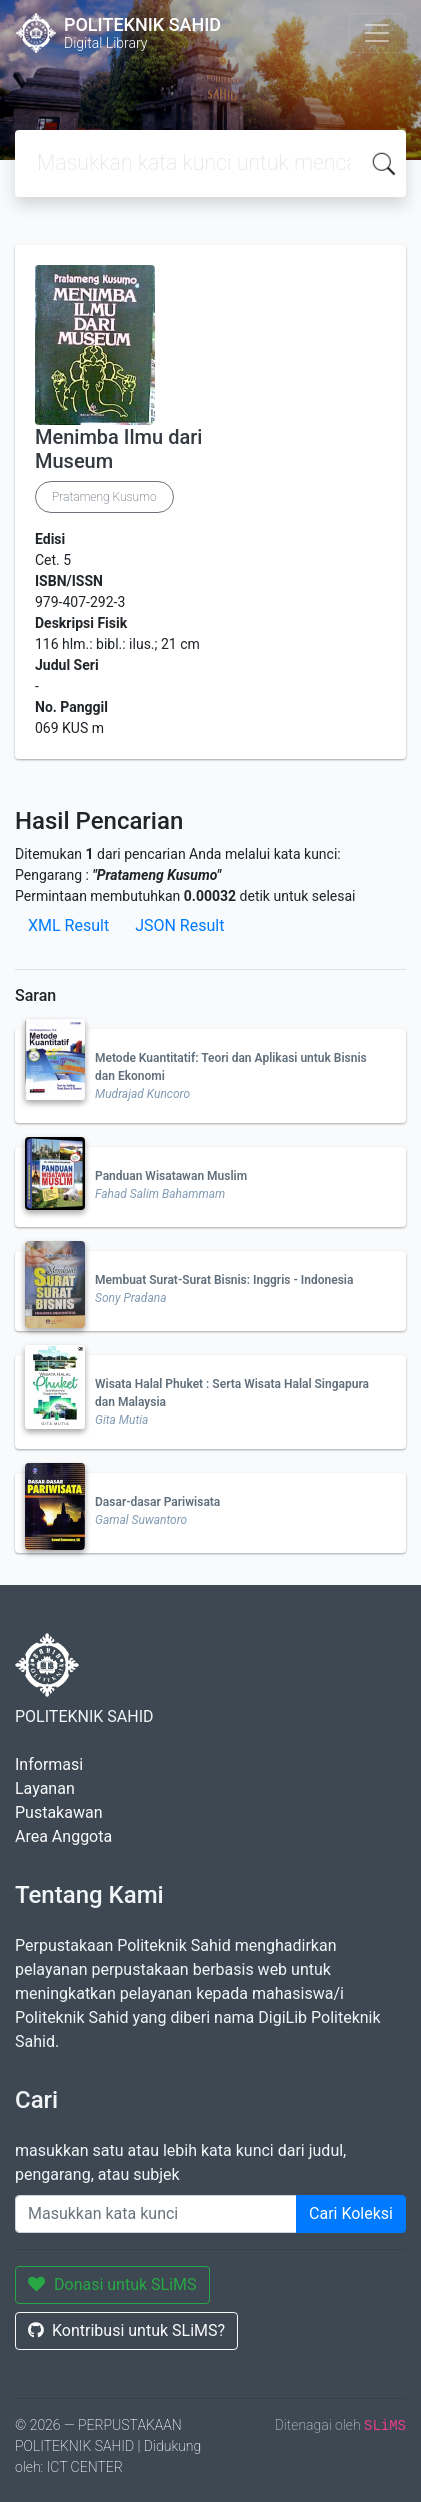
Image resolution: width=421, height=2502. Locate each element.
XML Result (68, 925)
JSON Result (179, 925)
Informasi (49, 1764)
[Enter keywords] (156, 2214)
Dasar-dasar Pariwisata (157, 1502)
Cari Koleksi (351, 2213)
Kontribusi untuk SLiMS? (126, 2330)
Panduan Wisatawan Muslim (171, 1176)
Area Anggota (63, 1836)
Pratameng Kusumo (104, 497)
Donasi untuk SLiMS (112, 2284)
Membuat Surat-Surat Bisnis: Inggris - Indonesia (224, 1280)
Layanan (45, 1788)
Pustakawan (58, 1812)
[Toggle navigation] (377, 33)
